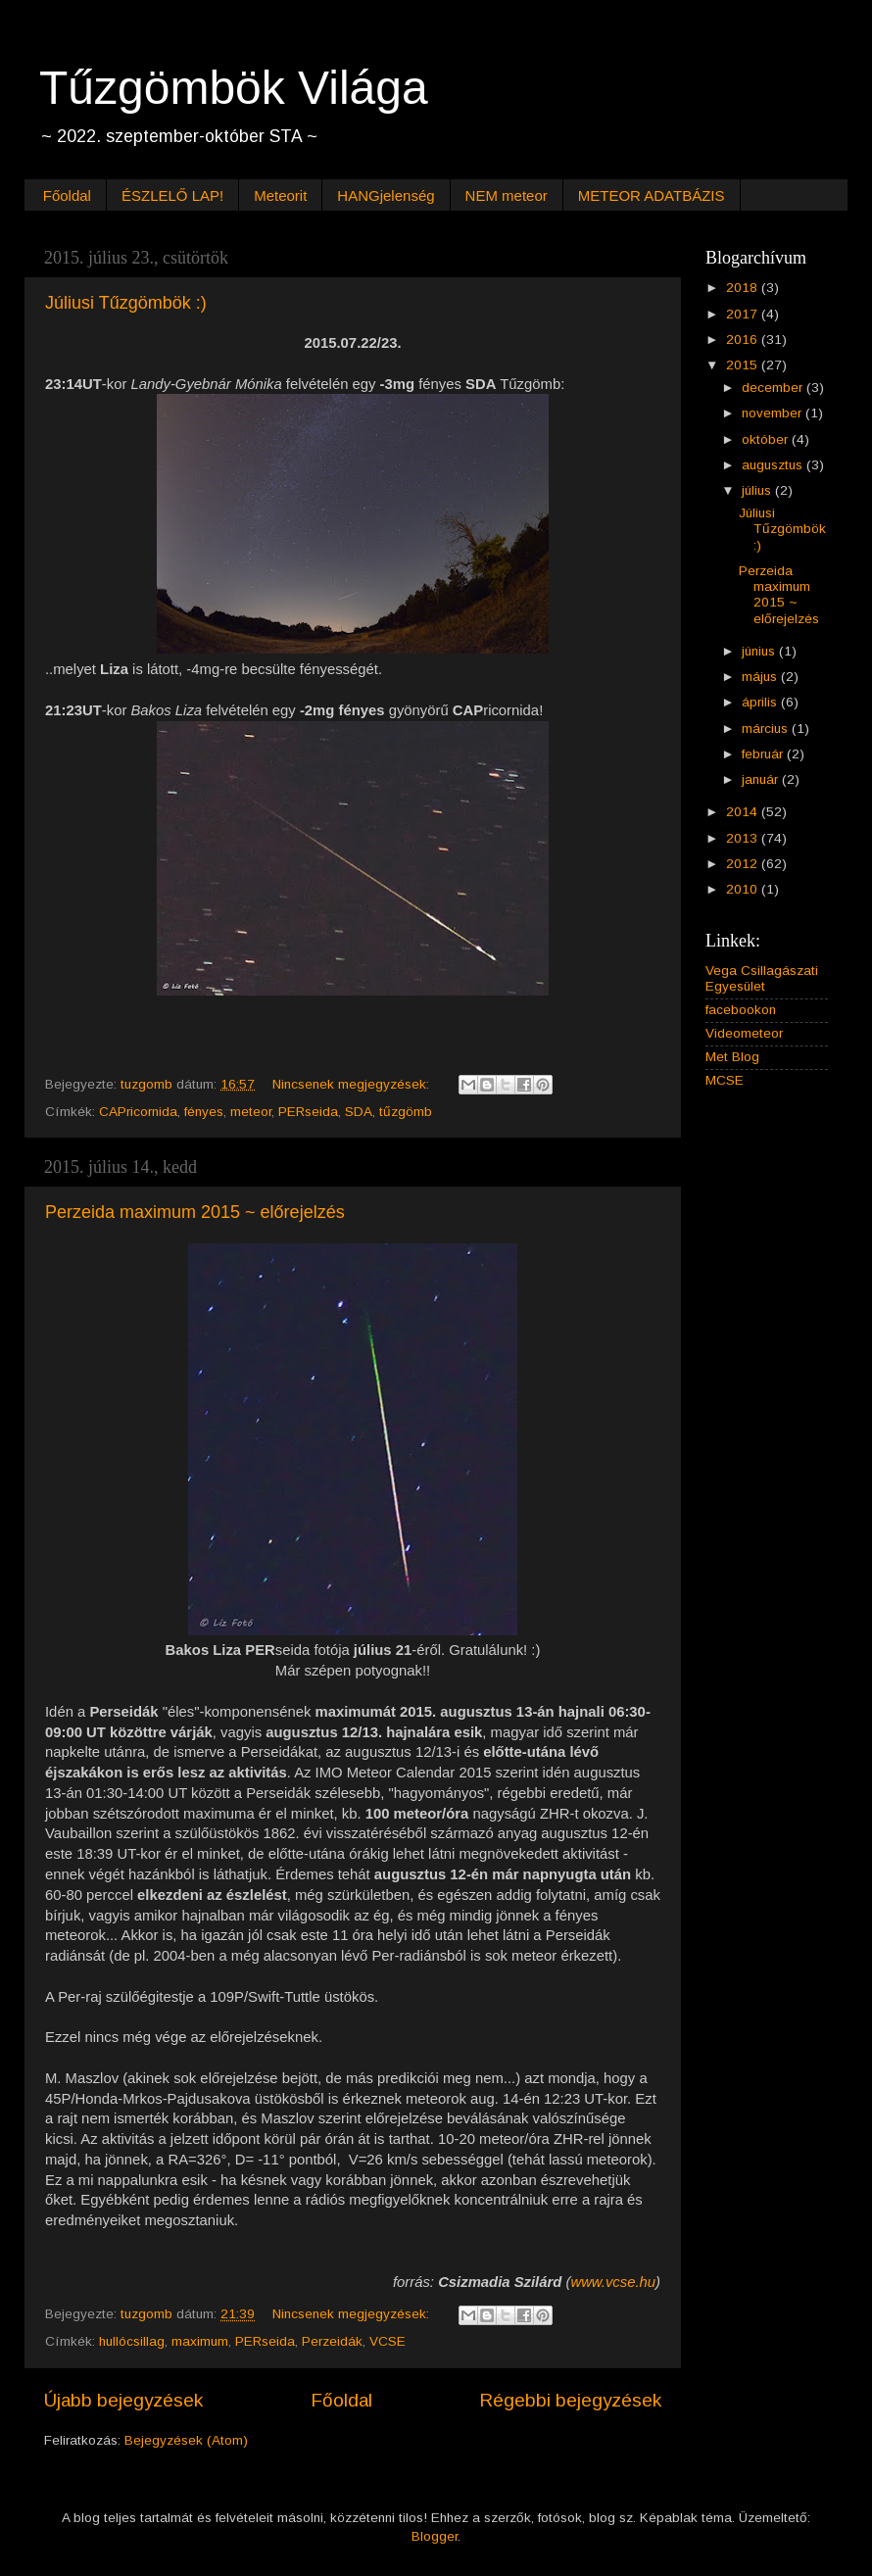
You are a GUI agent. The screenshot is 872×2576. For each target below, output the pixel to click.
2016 (743, 339)
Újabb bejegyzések (123, 2400)
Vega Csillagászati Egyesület (761, 978)
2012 (743, 863)
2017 (743, 314)
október (767, 439)
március (767, 728)
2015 (743, 365)
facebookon (740, 1009)
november (773, 413)
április (761, 702)
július (758, 490)
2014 (743, 811)
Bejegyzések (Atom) (186, 2440)
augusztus (774, 465)
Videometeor (744, 1033)
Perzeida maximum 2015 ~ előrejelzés (195, 1212)
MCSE (724, 1080)
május (761, 676)
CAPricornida (138, 1111)
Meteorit (280, 195)
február (764, 754)
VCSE (387, 2341)
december (774, 387)
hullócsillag (132, 2341)
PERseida (308, 1111)
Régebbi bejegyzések (570, 2400)
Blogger (435, 2536)
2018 (743, 287)
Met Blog (732, 1056)
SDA (358, 1111)
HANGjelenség (385, 195)
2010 (743, 889)
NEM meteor (506, 195)
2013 (743, 838)
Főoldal (67, 195)
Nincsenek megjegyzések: (352, 1084)
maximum (199, 2341)
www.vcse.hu (612, 2282)
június (760, 651)
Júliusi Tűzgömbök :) (126, 303)
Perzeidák (332, 2341)
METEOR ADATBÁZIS (651, 195)
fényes (203, 1111)
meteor (250, 1111)
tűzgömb (405, 1111)
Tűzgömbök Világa (233, 88)
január (762, 779)
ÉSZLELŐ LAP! (172, 195)
